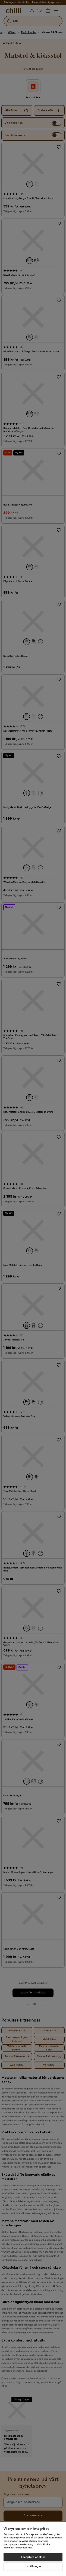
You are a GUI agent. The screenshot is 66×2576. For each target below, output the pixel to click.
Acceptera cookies (33, 2557)
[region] (33, 2549)
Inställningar (33, 2566)
